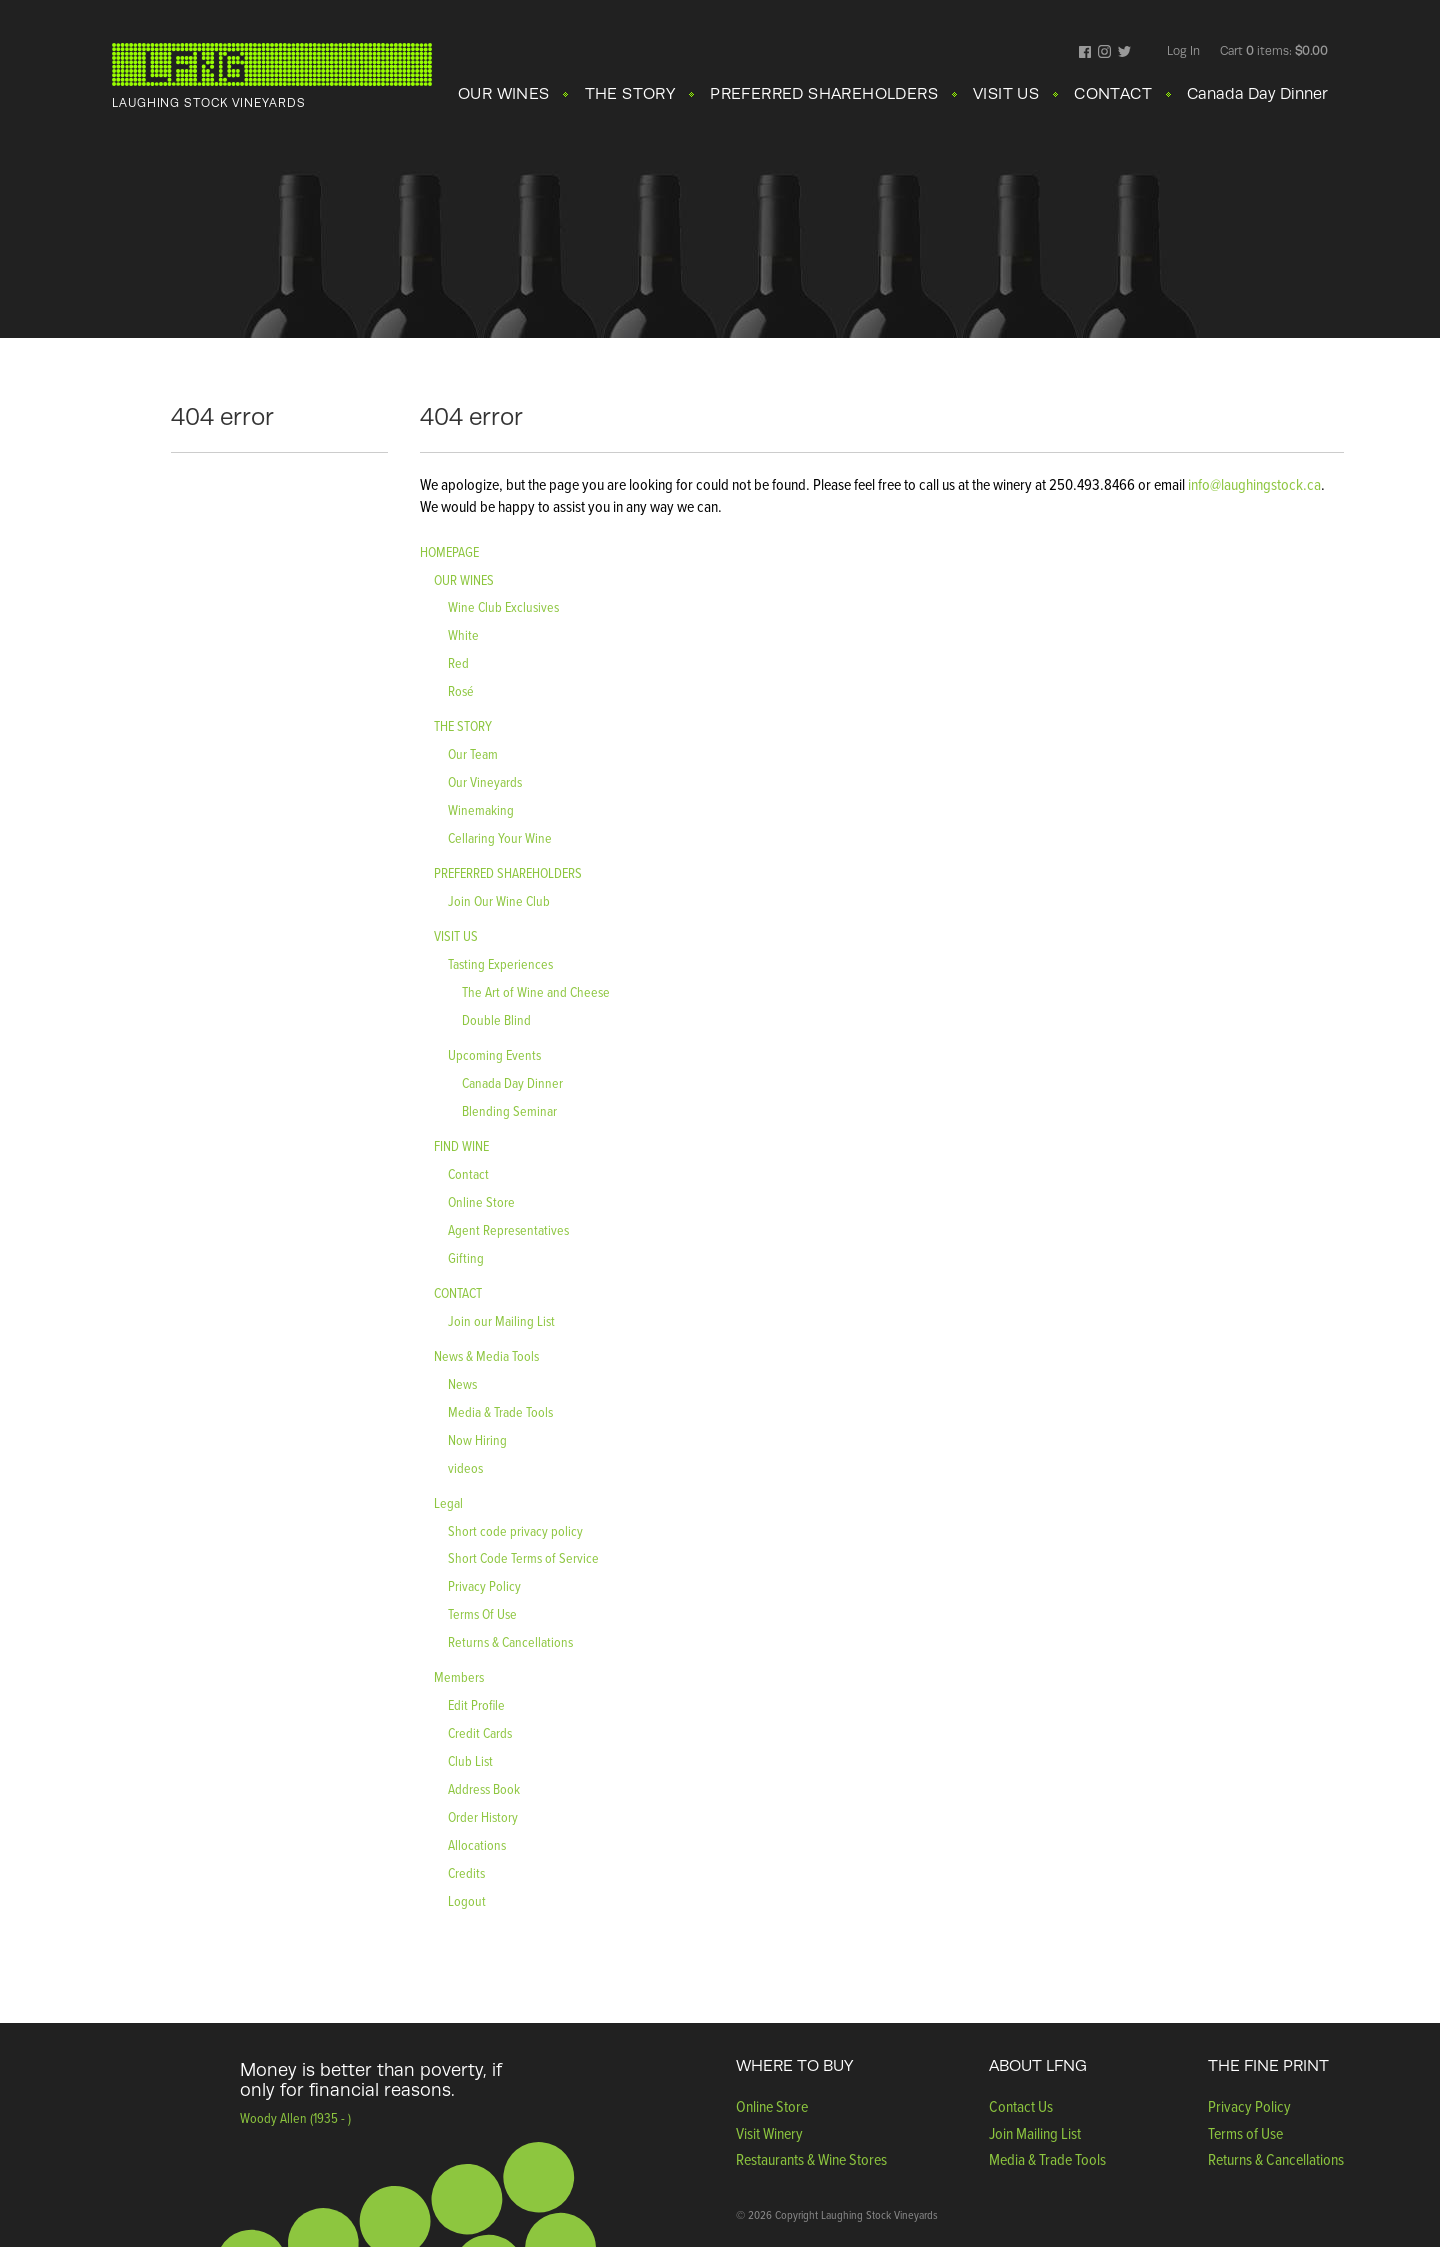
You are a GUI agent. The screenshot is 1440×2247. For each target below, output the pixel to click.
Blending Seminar (509, 1110)
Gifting (466, 1257)
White (463, 634)
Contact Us (1021, 2106)
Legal (448, 1502)
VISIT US (1006, 94)
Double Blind (496, 1019)
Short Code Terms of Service (523, 1557)
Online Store (481, 1201)
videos (465, 1467)
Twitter (1124, 53)
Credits (466, 1872)
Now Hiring (477, 1439)
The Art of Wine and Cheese (536, 991)
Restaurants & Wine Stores (811, 2159)
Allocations (477, 1844)
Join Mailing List (1035, 2133)
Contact (468, 1173)
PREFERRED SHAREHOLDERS (824, 94)
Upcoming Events (494, 1054)
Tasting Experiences (500, 963)
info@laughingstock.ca (1253, 484)
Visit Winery (769, 2133)
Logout (467, 1900)
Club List (470, 1760)
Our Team (473, 753)
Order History (483, 1816)
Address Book (484, 1788)
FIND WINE (461, 1145)
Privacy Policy (484, 1585)
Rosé (461, 690)
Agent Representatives (508, 1229)
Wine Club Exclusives (503, 606)
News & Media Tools (486, 1355)
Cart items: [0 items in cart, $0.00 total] (1274, 51)
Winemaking (481, 809)
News (462, 1383)
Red (458, 662)
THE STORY (630, 94)
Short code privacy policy (515, 1530)
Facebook (1085, 53)
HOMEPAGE (449, 551)
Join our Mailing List (501, 1320)
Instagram (1104, 53)
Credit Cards (480, 1732)
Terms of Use (1245, 2133)
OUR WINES (504, 94)
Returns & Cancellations (510, 1641)
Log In (1183, 51)
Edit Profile (476, 1704)
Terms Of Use (482, 1613)
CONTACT (1113, 94)
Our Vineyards (485, 781)
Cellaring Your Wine (500, 837)
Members (459, 1676)
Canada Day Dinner (1257, 94)
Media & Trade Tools (500, 1411)
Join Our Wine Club (499, 900)
